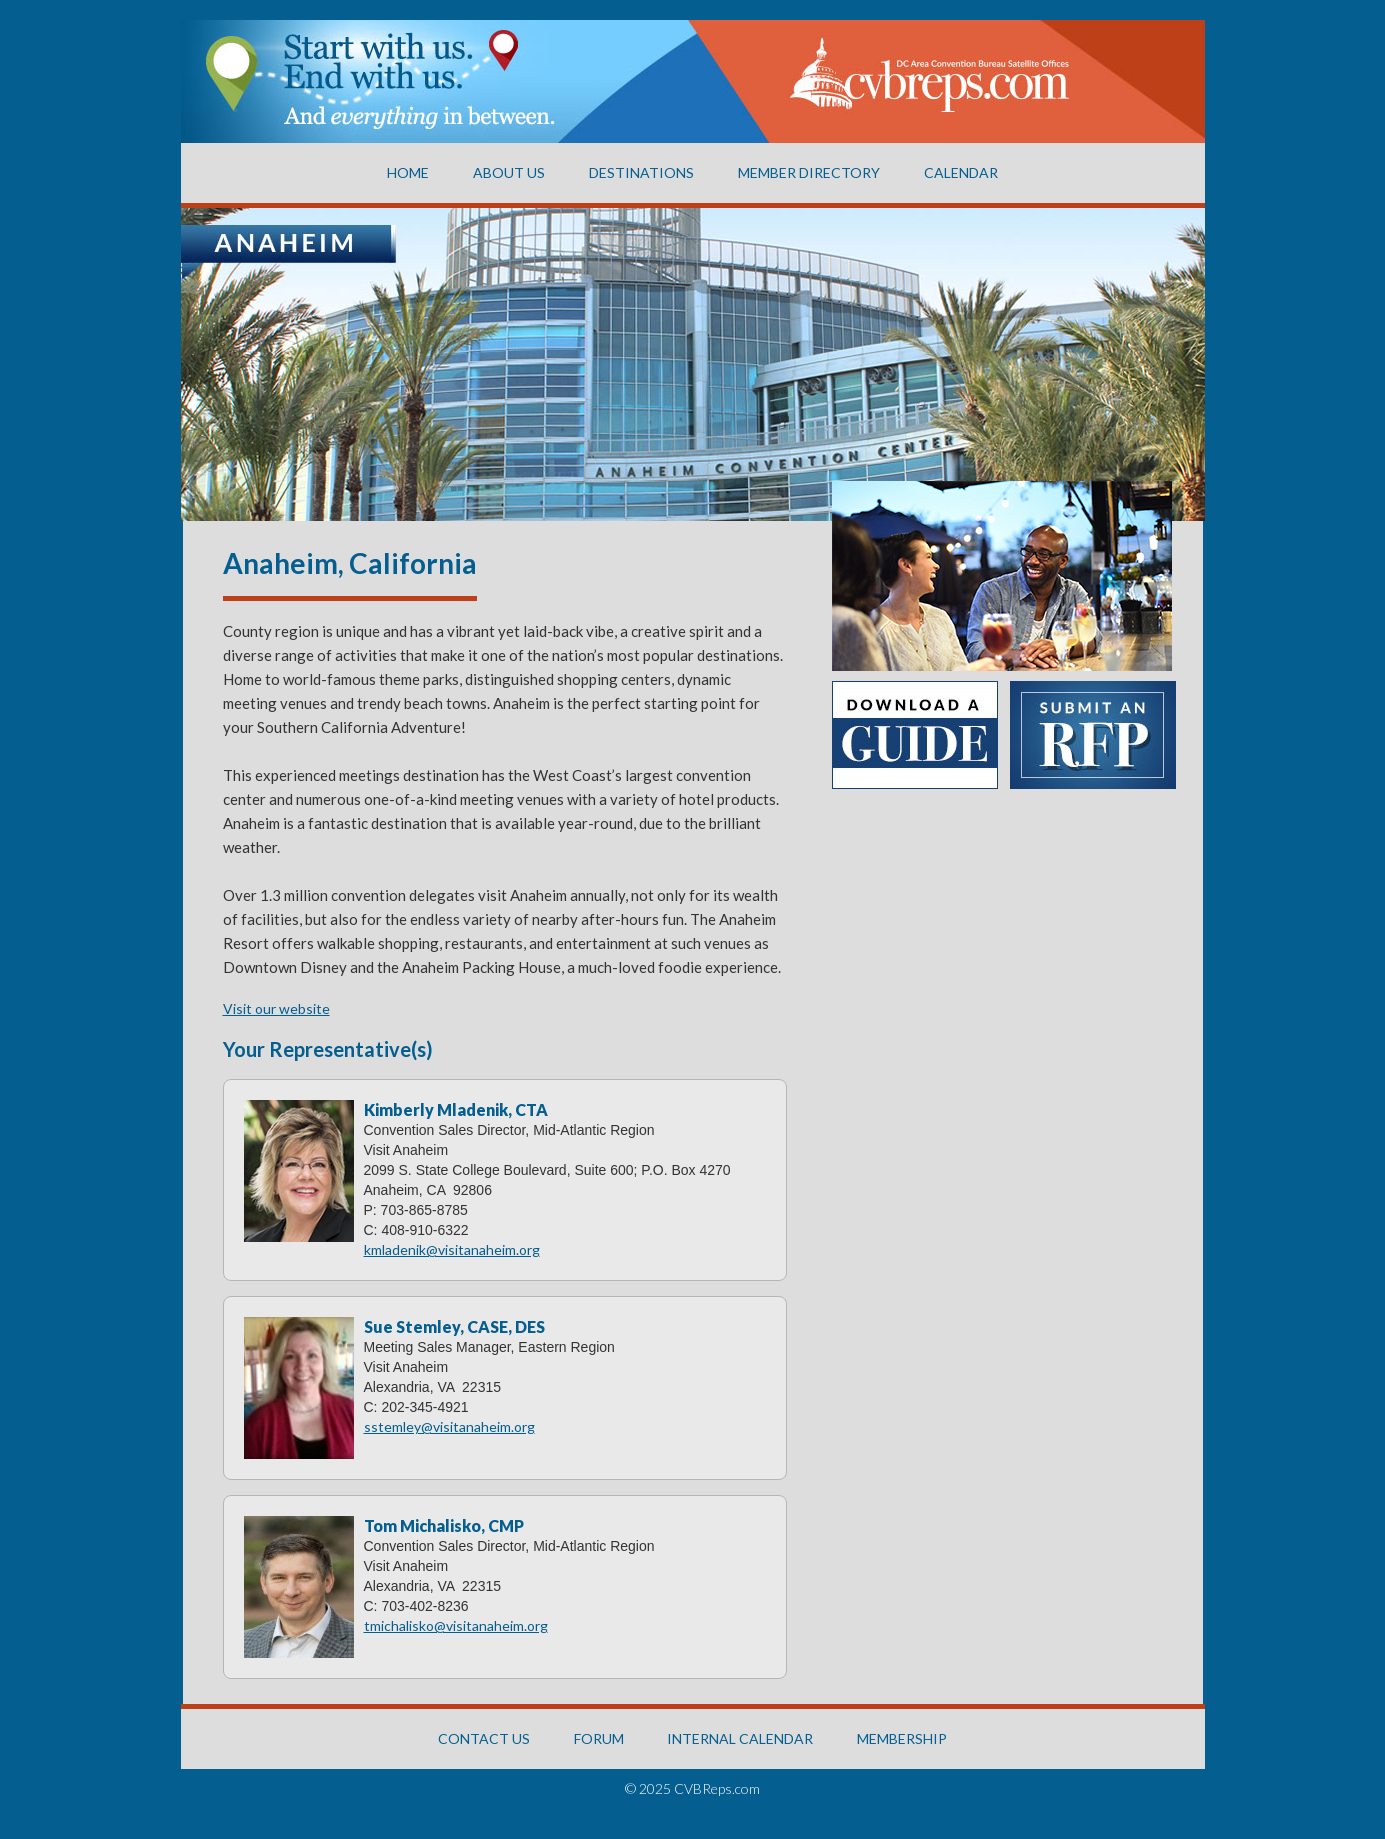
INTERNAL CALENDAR (740, 1738)
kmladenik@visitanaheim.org (452, 1249)
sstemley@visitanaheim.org (449, 1426)
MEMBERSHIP (902, 1738)
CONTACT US (484, 1738)
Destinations (641, 172)
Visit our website (276, 1008)
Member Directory (809, 172)
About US (509, 172)
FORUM (599, 1738)
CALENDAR (961, 172)
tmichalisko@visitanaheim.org (456, 1625)
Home (408, 172)
